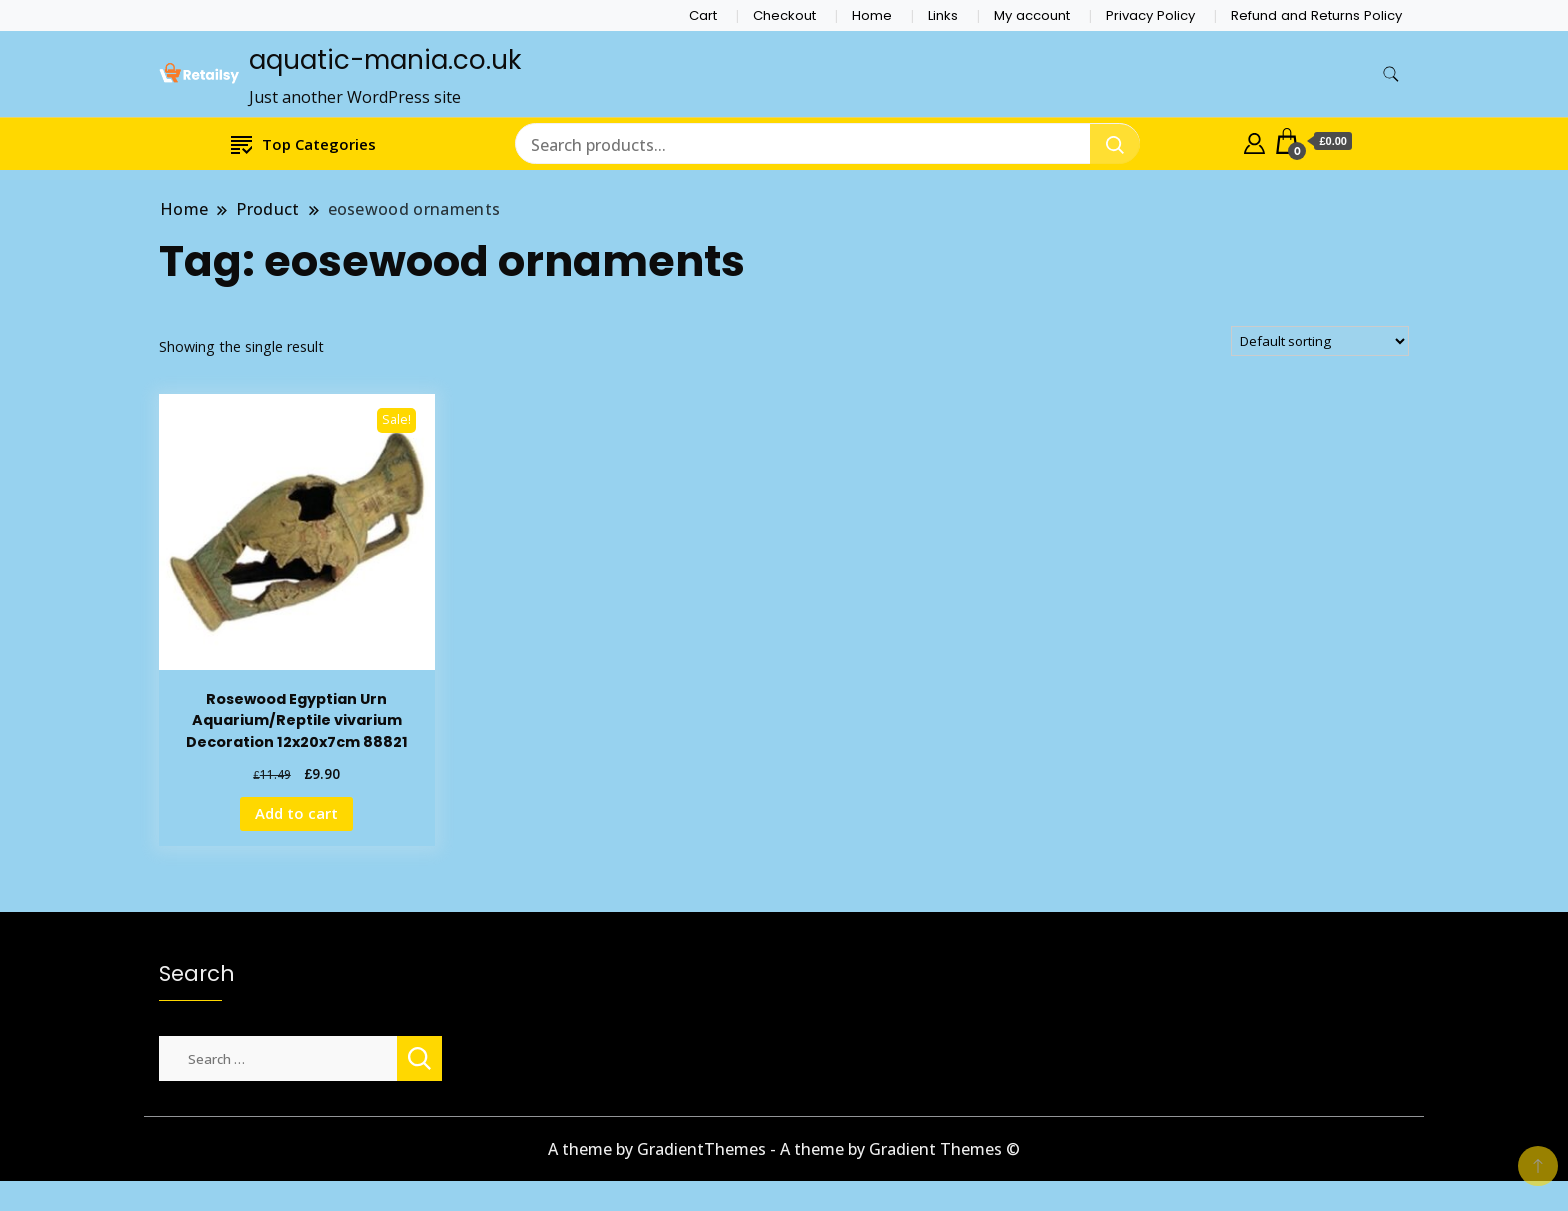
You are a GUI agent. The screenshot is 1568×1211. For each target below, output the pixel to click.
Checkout (784, 15)
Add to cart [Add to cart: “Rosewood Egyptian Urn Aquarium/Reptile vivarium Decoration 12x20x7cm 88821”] (296, 813)
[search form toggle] (1391, 74)
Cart (703, 15)
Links (943, 15)
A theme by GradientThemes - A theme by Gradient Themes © (784, 1149)
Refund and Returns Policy (1316, 15)
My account (1032, 15)
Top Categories (303, 143)
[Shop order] (1320, 341)
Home (872, 15)
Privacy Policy (1150, 15)
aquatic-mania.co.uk (385, 60)
